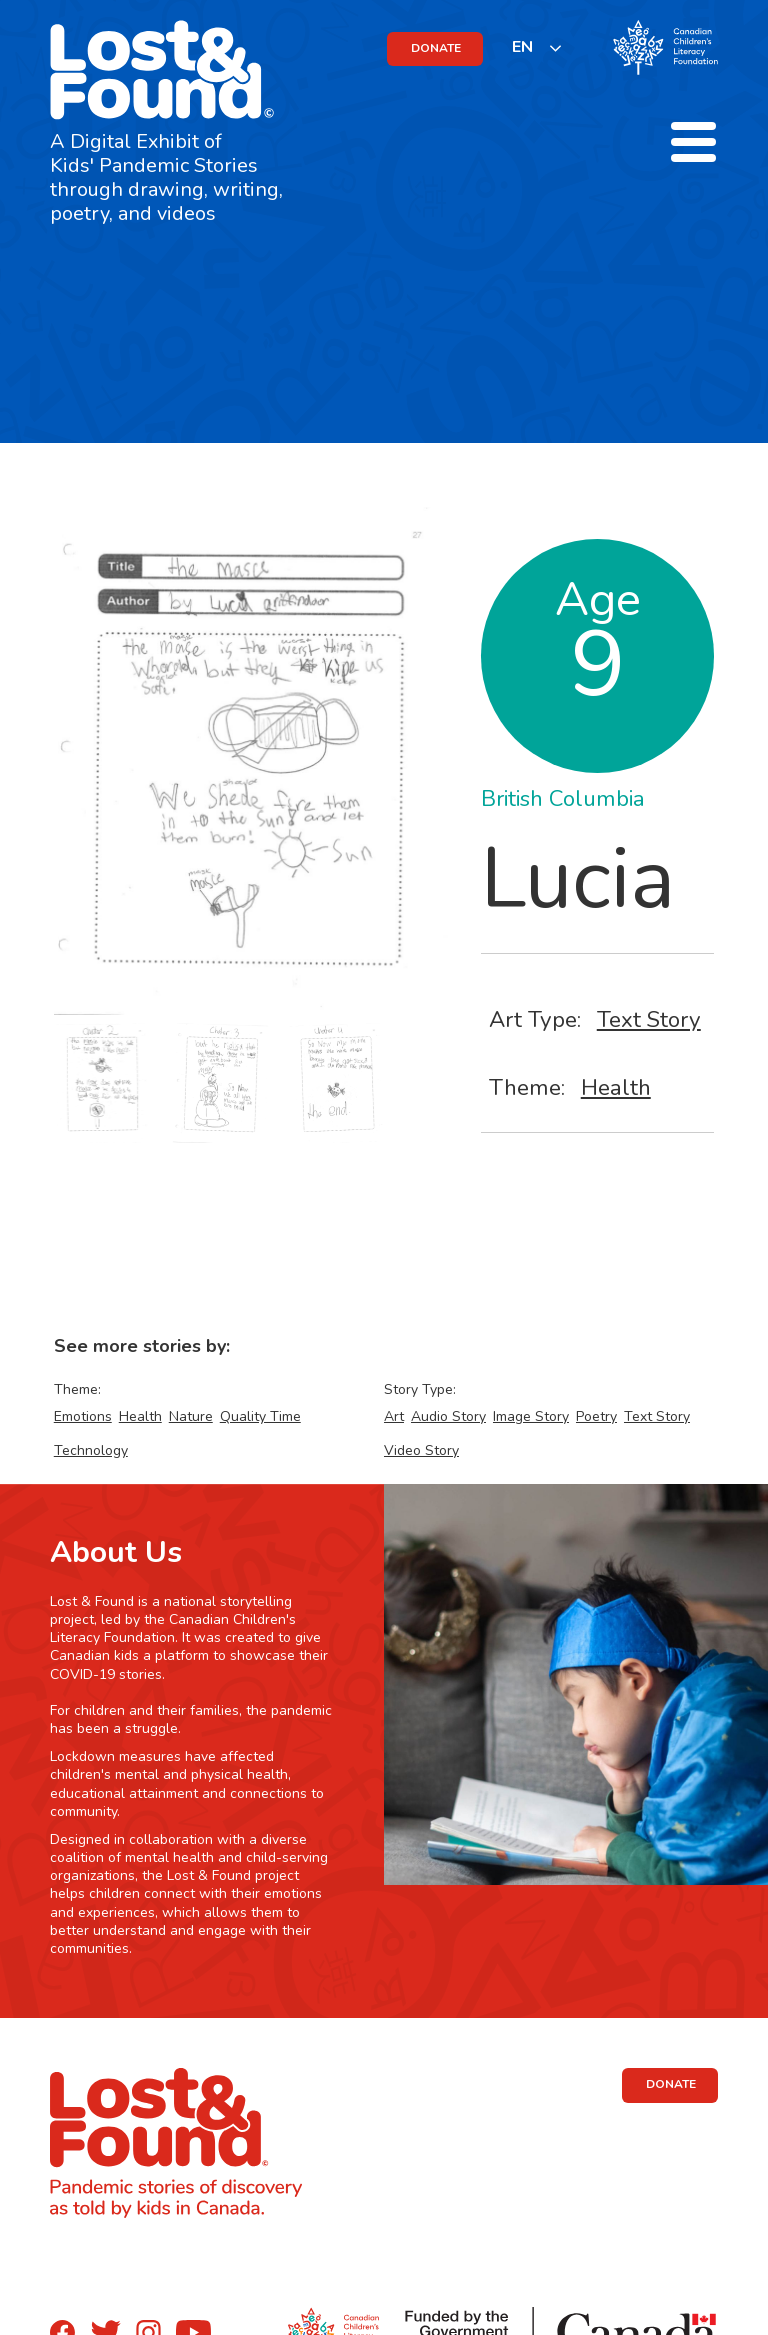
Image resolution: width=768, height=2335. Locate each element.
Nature (191, 1416)
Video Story (421, 1450)
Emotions (83, 1416)
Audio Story (448, 1416)
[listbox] (537, 47)
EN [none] (522, 47)
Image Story (531, 1416)
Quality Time (260, 1416)
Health (616, 1087)
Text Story (649, 1019)
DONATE (436, 48)
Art (394, 1416)
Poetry (596, 1416)
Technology (91, 1450)
